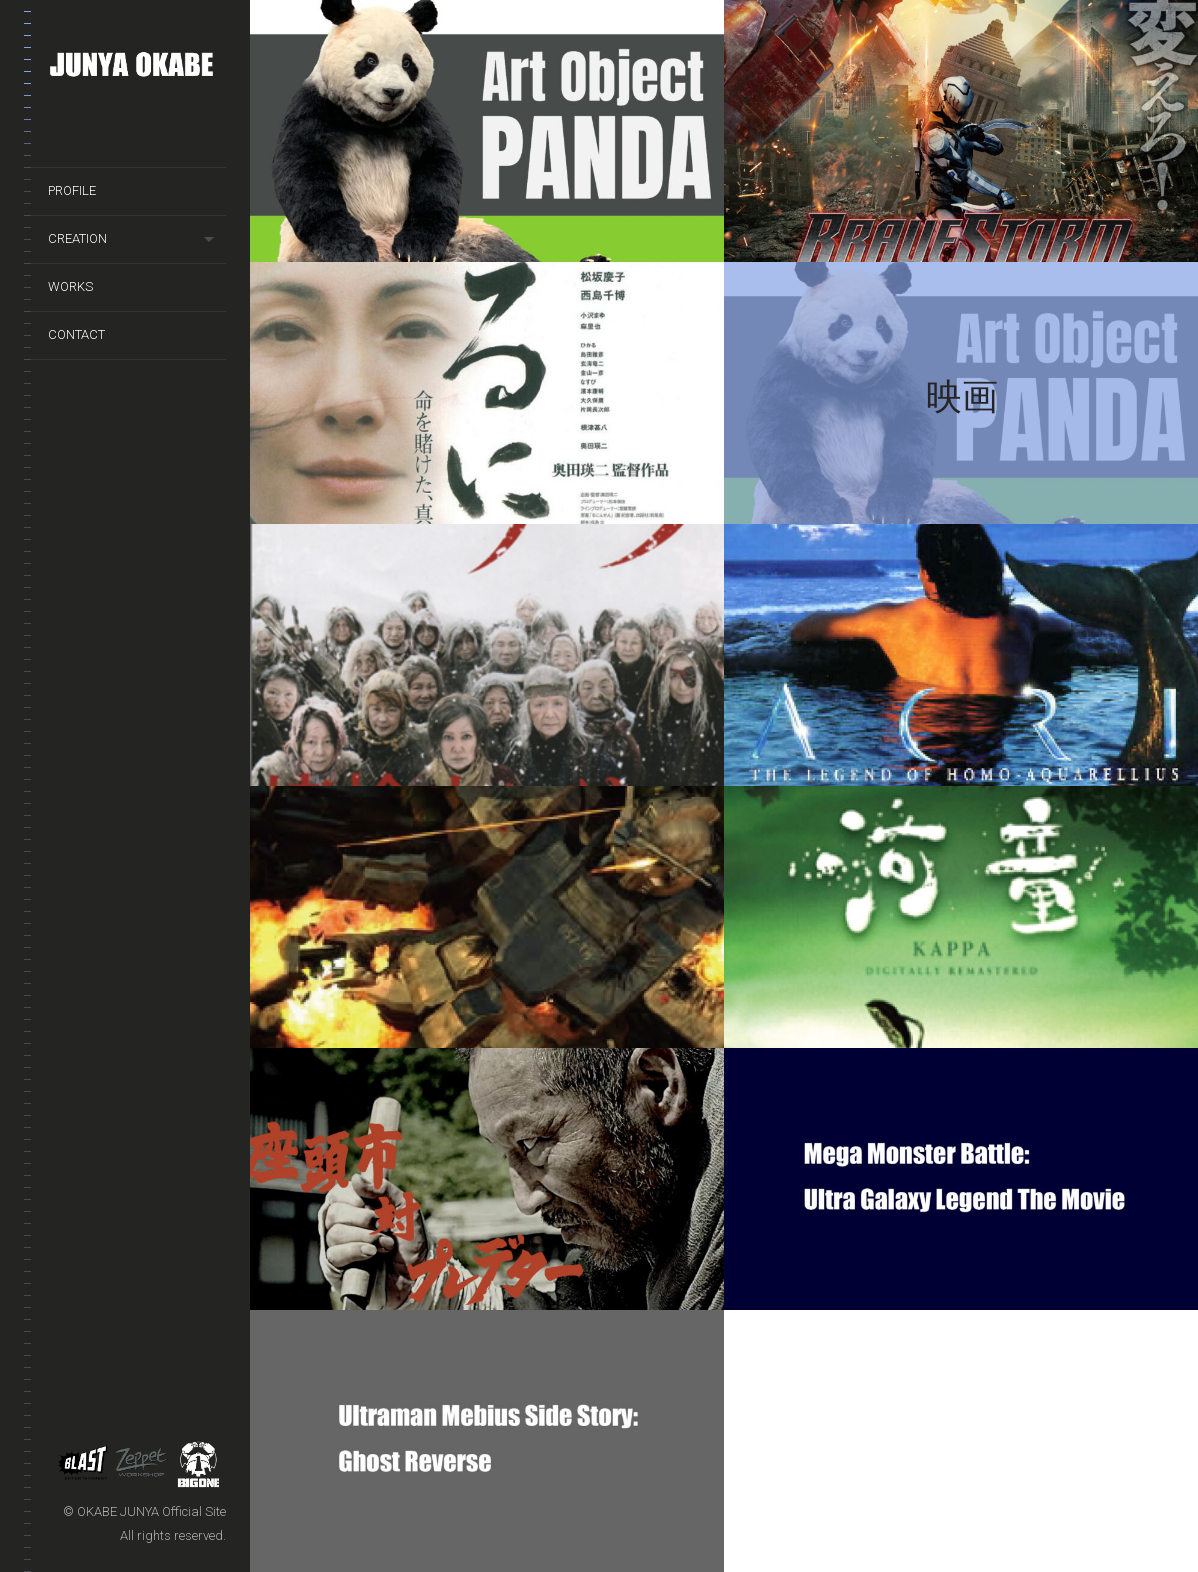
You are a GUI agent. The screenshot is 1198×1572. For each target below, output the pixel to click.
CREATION (77, 238)
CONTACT (76, 334)
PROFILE (72, 190)
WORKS (70, 286)
